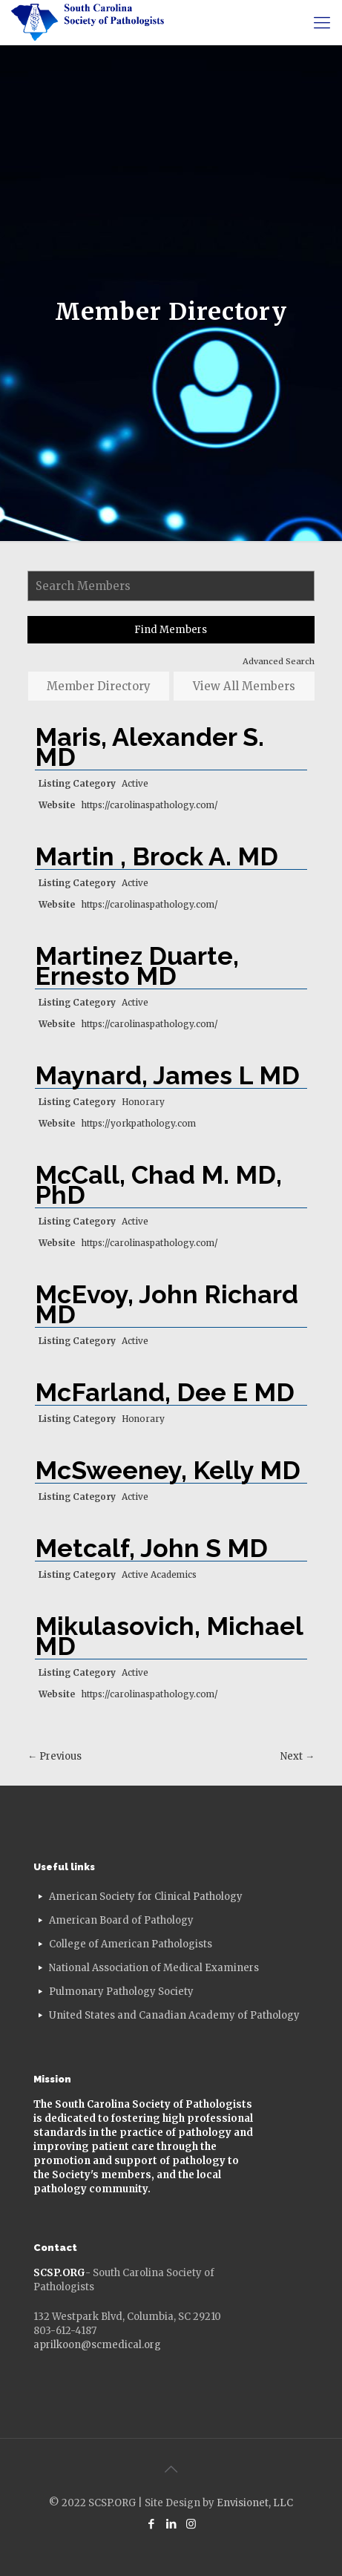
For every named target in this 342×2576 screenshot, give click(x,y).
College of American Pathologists (130, 1944)
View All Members (244, 686)
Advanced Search (279, 661)
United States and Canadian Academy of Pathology (174, 2015)
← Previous (54, 1756)
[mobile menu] (322, 22)
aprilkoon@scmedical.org (97, 2345)
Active (135, 783)
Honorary (143, 1101)
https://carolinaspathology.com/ (149, 804)
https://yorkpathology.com (138, 1123)
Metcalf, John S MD (151, 1548)
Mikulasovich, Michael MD (169, 1636)
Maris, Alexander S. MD (149, 747)
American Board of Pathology (121, 1920)
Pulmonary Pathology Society (121, 1991)
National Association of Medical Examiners (154, 1968)
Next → (297, 1756)
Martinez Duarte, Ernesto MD (137, 966)
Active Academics (159, 1574)
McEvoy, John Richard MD (166, 1304)
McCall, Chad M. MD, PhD (158, 1185)
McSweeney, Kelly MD (167, 1470)
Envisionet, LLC (255, 2503)
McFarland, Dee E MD (165, 1392)
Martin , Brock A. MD (156, 856)
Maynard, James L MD (167, 1075)
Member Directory (99, 686)
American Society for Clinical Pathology (146, 1896)
